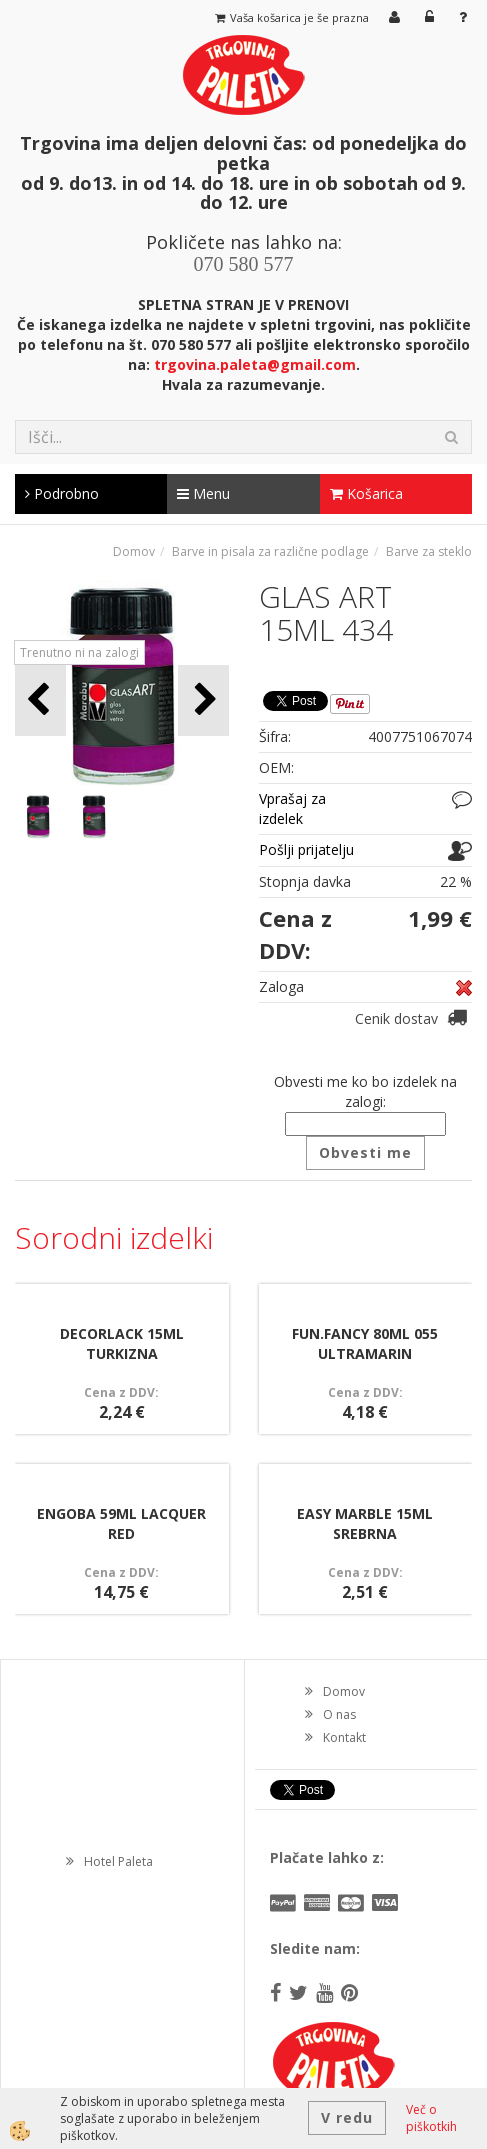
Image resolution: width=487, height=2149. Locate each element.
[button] (203, 700)
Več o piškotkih (431, 2118)
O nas (339, 1714)
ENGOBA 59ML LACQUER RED (121, 1523)
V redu (347, 2117)
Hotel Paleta (118, 1861)
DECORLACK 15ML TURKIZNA (122, 1343)
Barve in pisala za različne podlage (270, 551)
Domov (134, 551)
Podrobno (62, 493)
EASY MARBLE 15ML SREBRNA (365, 1523)
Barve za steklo (429, 551)
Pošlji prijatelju (306, 849)
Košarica (366, 493)
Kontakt (344, 1737)
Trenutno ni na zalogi (79, 652)
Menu (203, 493)
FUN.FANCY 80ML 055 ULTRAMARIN (365, 1343)
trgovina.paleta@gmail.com (255, 364)
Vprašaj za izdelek (292, 808)
